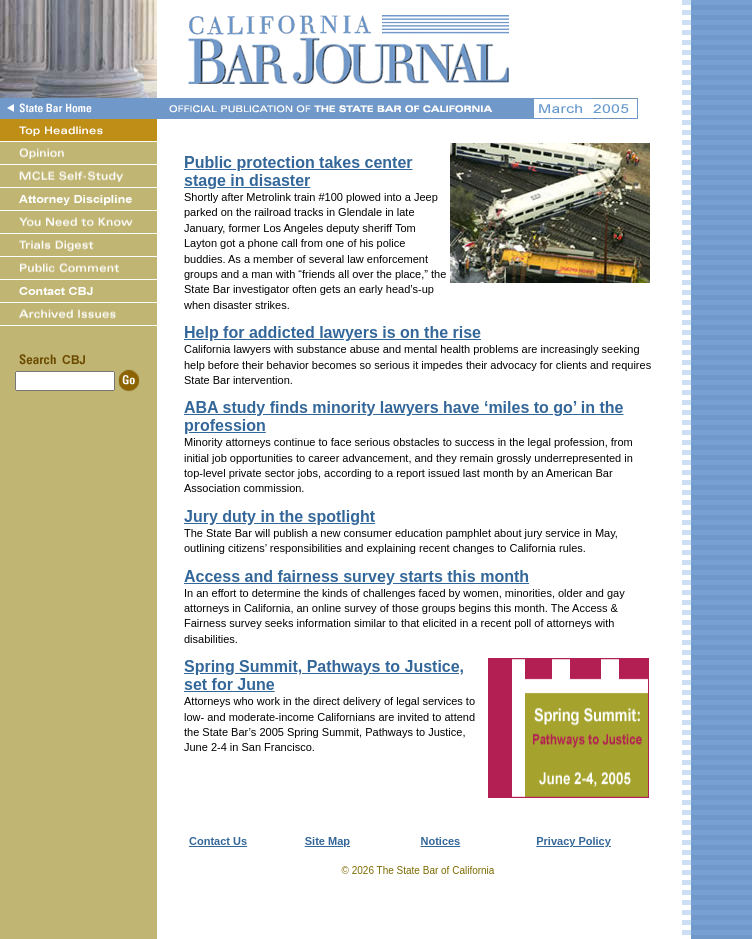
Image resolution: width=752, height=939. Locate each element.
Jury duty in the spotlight (279, 516)
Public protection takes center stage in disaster (298, 171)
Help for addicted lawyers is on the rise (332, 332)
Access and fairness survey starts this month (356, 576)
